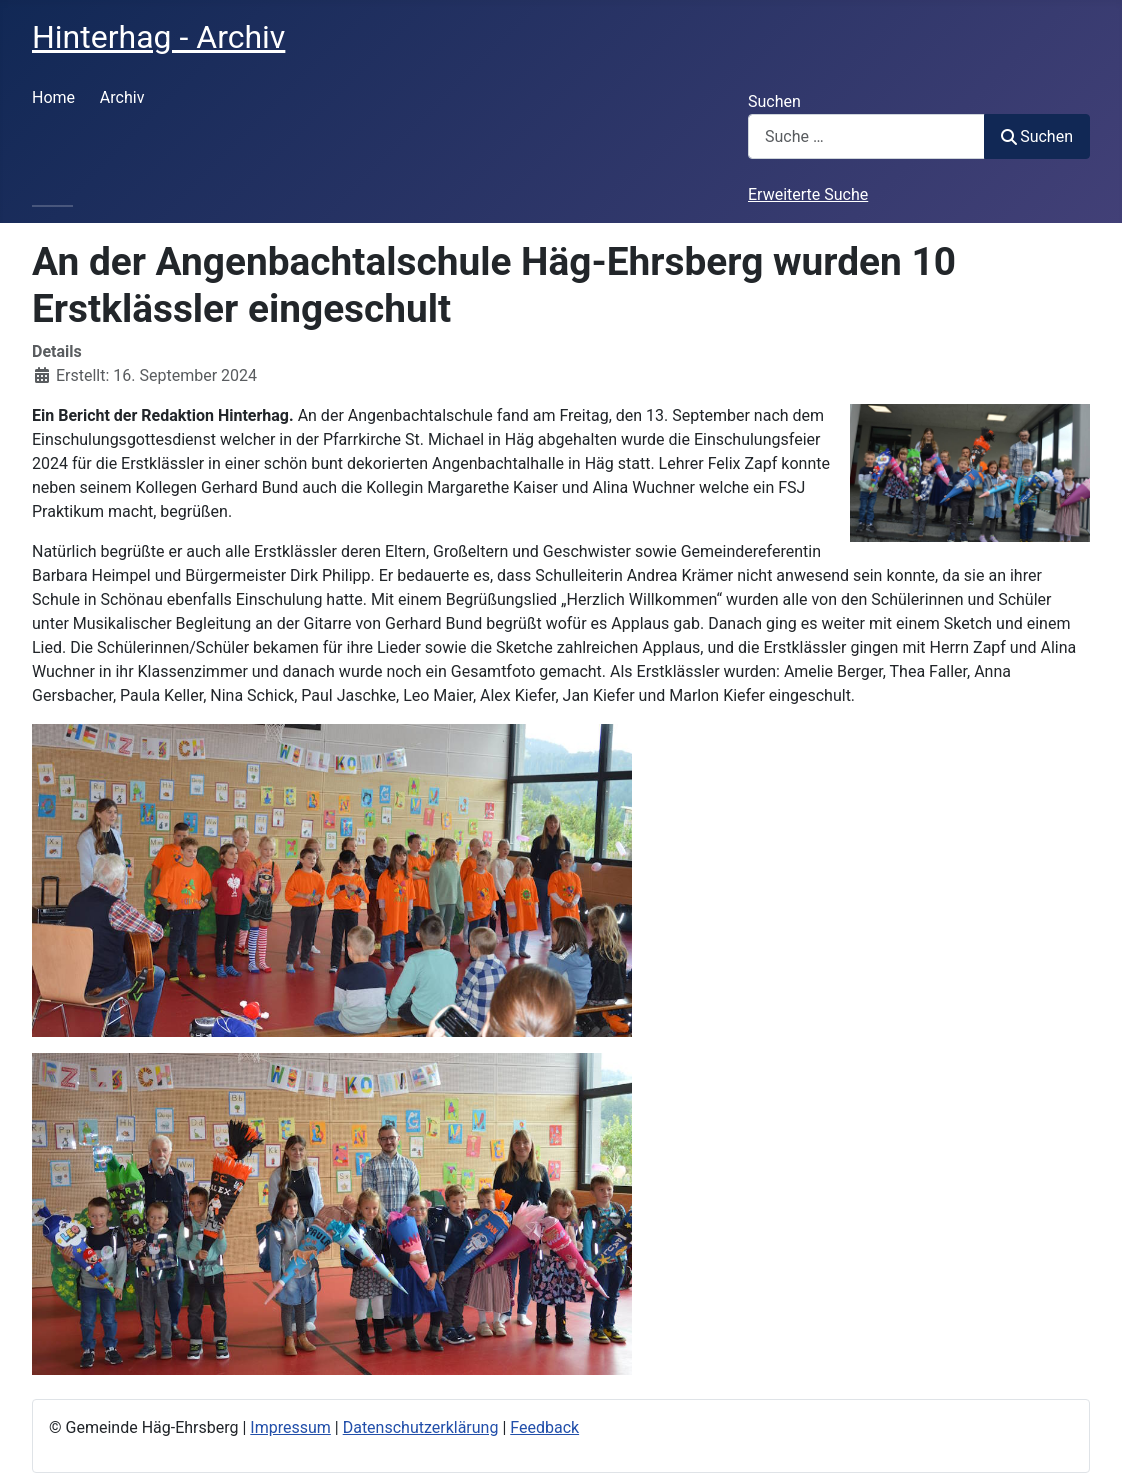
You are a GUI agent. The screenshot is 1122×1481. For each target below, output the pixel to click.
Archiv (122, 97)
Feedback (544, 1427)
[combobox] (866, 136)
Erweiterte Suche (808, 194)
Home (53, 97)
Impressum (290, 1427)
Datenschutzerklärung (421, 1427)
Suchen (774, 101)
